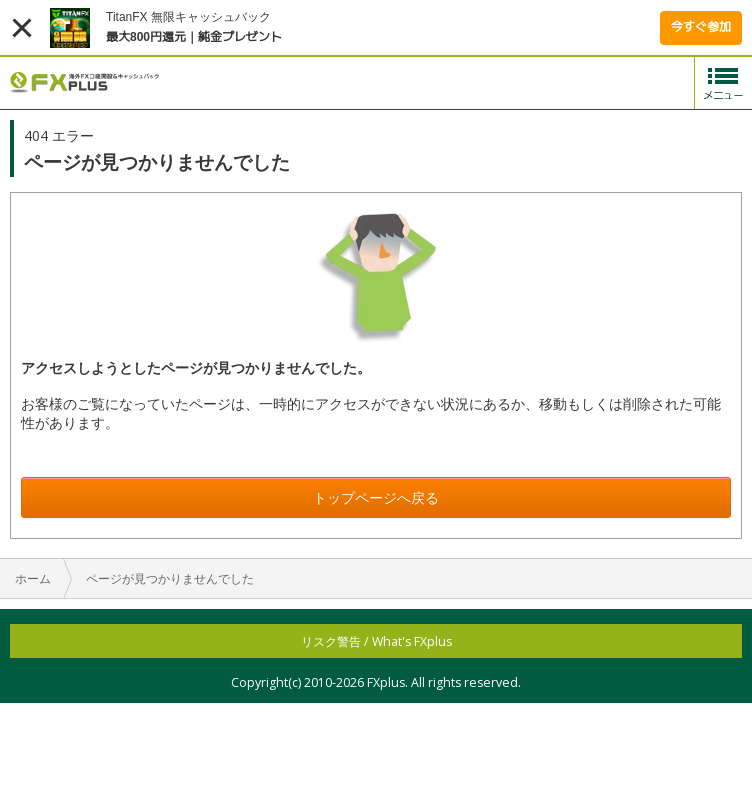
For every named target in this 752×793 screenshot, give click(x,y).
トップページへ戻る (376, 497)
